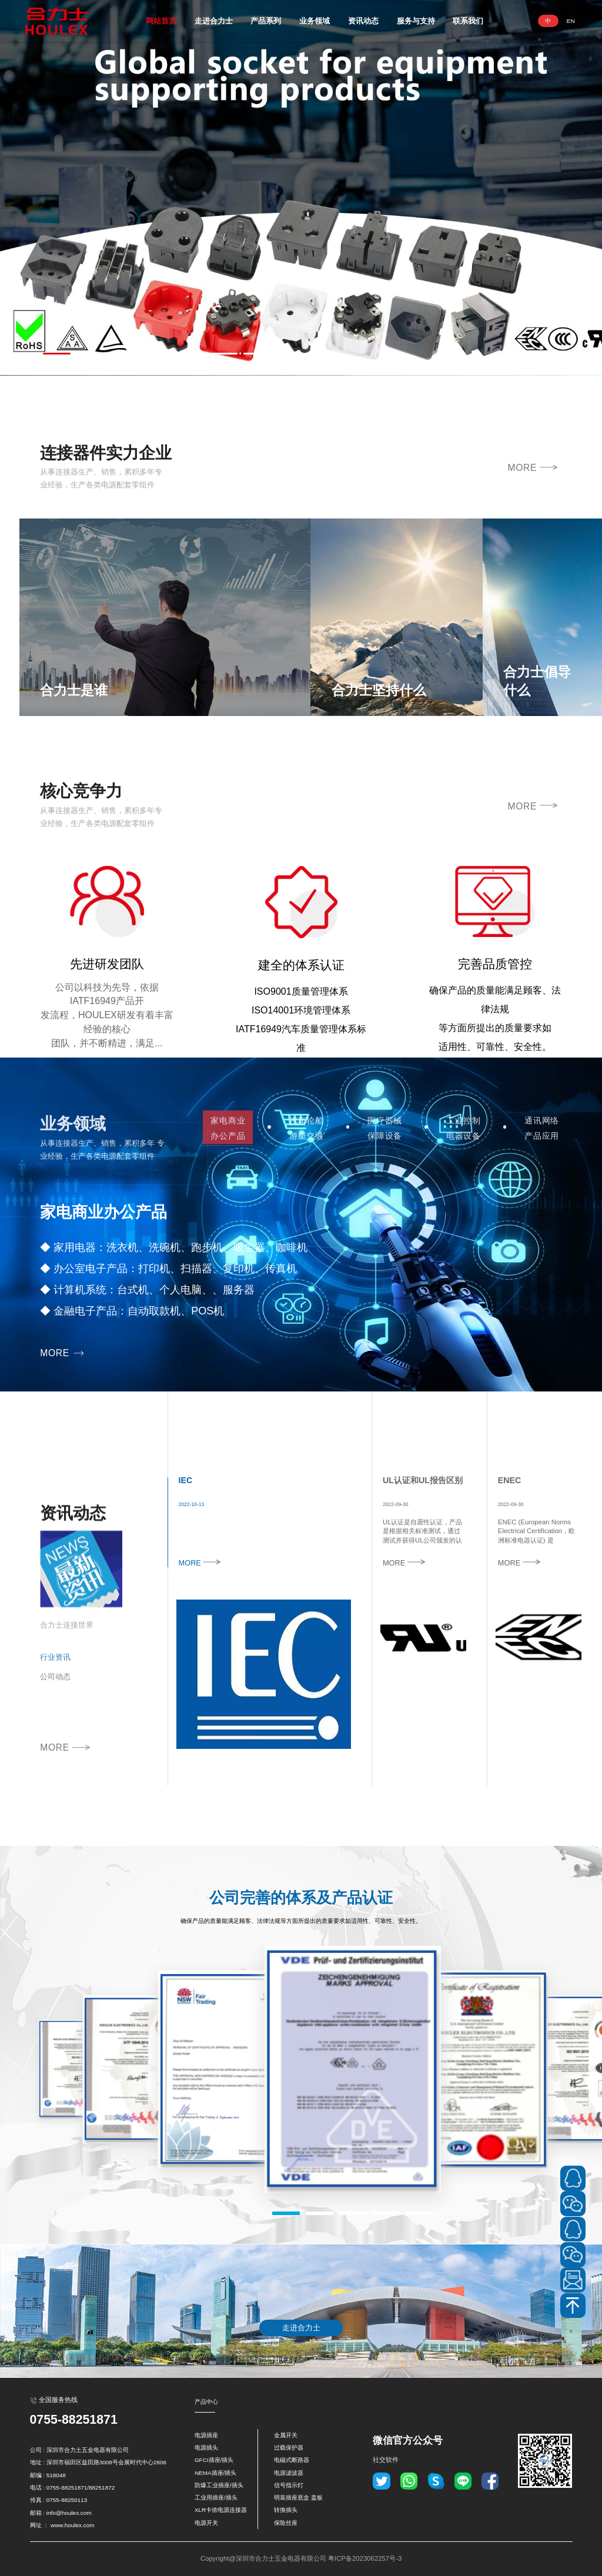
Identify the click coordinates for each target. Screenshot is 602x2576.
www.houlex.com (72, 2525)
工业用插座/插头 (216, 2497)
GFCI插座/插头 (214, 2460)
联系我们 (468, 20)
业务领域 (314, 20)
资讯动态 (363, 20)
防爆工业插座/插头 (219, 2485)
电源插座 (206, 2435)
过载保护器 (288, 2447)
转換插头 (285, 2510)
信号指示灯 (288, 2485)
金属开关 (285, 2435)
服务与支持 (416, 20)
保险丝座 (285, 2523)
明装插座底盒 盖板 (298, 2497)
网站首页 (161, 20)
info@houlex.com (69, 2513)
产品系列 (265, 20)
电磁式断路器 (291, 2460)
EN (571, 21)
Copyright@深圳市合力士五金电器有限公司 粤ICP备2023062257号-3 (301, 2558)
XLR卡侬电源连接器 (221, 2510)
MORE (532, 507)
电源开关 (206, 2523)
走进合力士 (214, 20)
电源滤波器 (288, 2473)
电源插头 (206, 2447)
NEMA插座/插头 (215, 2473)
